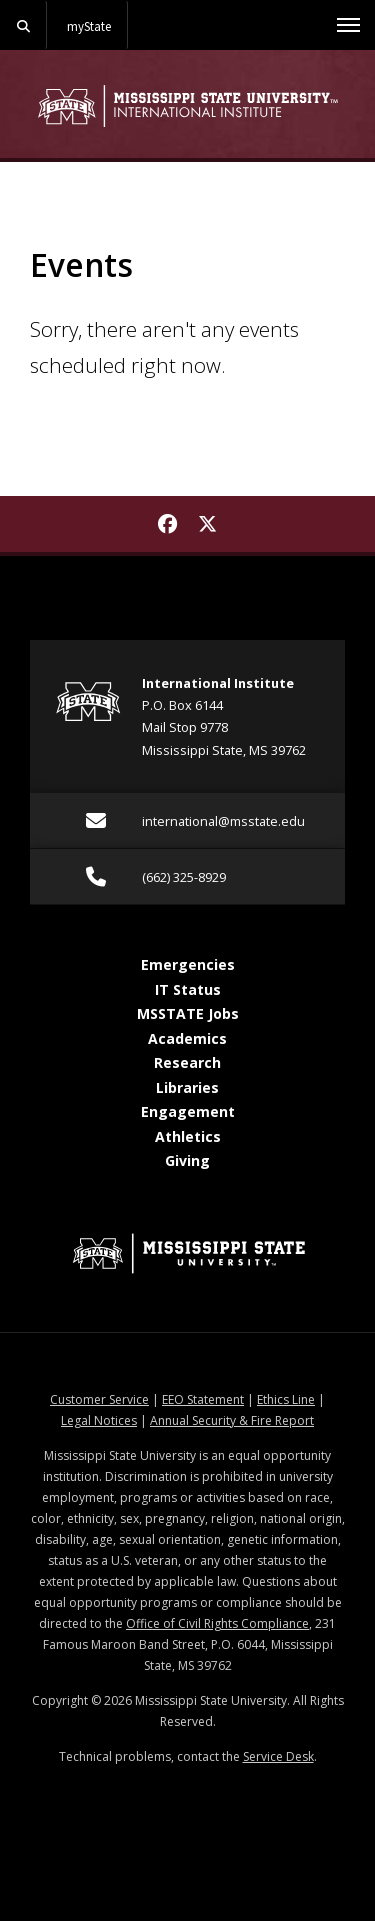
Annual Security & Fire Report (232, 1420)
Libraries (187, 1087)
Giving (187, 1160)
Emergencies (188, 964)
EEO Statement (203, 1399)
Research (187, 1062)
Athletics (188, 1136)
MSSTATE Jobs (188, 1013)
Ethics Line (286, 1399)
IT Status (188, 989)
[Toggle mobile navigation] (348, 25)
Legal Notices (99, 1420)
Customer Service (99, 1399)
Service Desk (278, 1756)
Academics (187, 1038)
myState (89, 26)
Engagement (188, 1111)
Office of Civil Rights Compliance (217, 1623)
